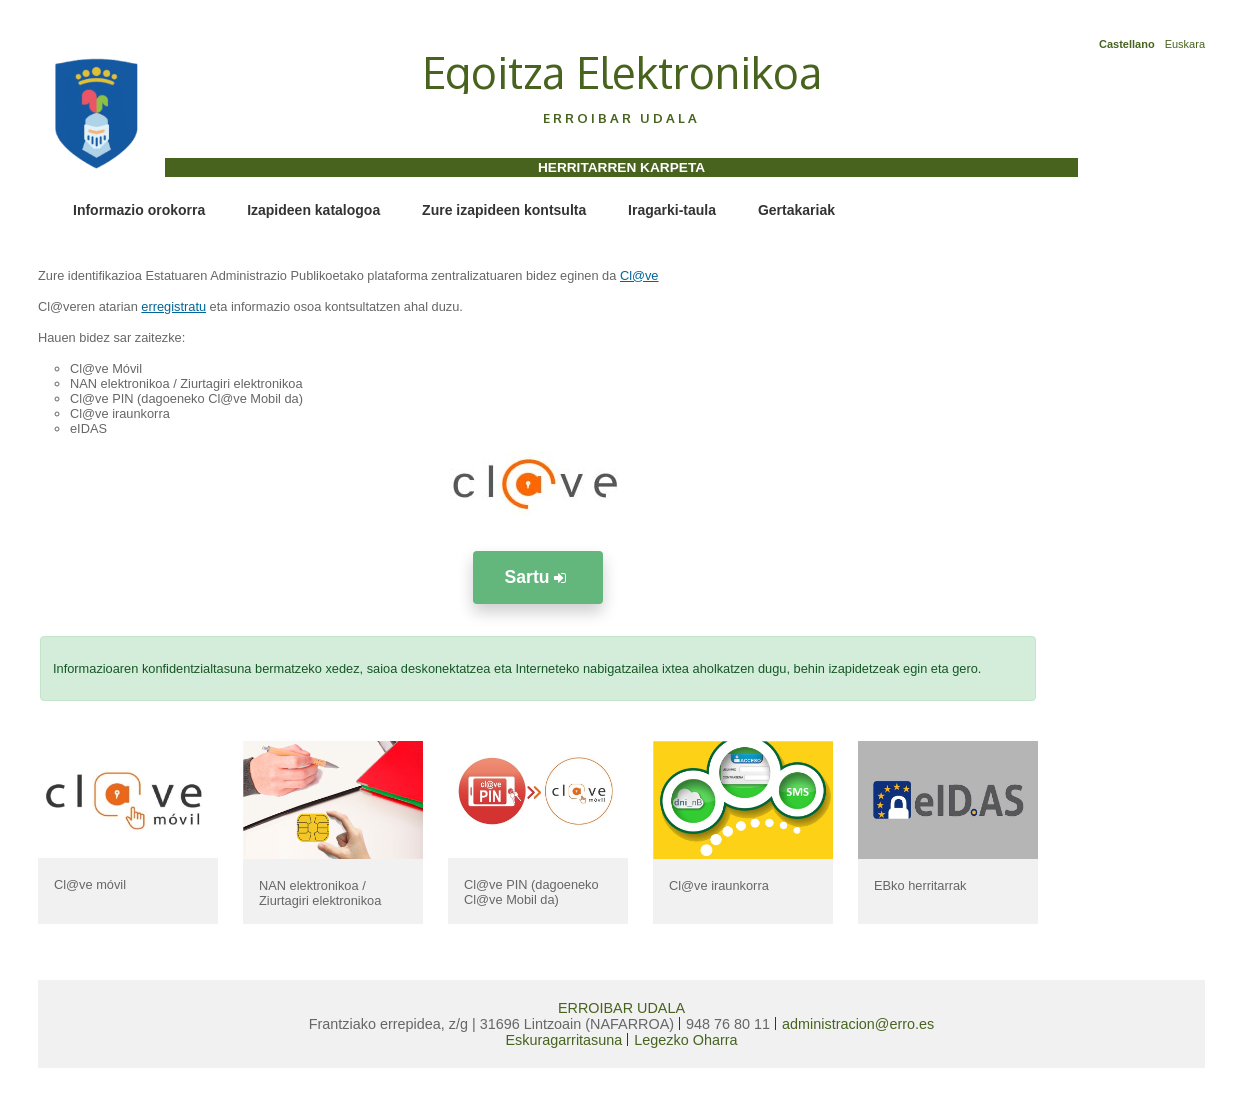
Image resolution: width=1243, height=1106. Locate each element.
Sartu (538, 577)
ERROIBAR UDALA (621, 1008)
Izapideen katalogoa (313, 210)
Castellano (1127, 44)
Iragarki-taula (672, 210)
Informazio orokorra (139, 210)
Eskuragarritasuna (564, 1040)
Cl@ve (639, 275)
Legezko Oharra (685, 1040)
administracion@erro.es (858, 1024)
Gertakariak (796, 210)
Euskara (1185, 44)
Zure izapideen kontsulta (504, 210)
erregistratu (173, 306)
